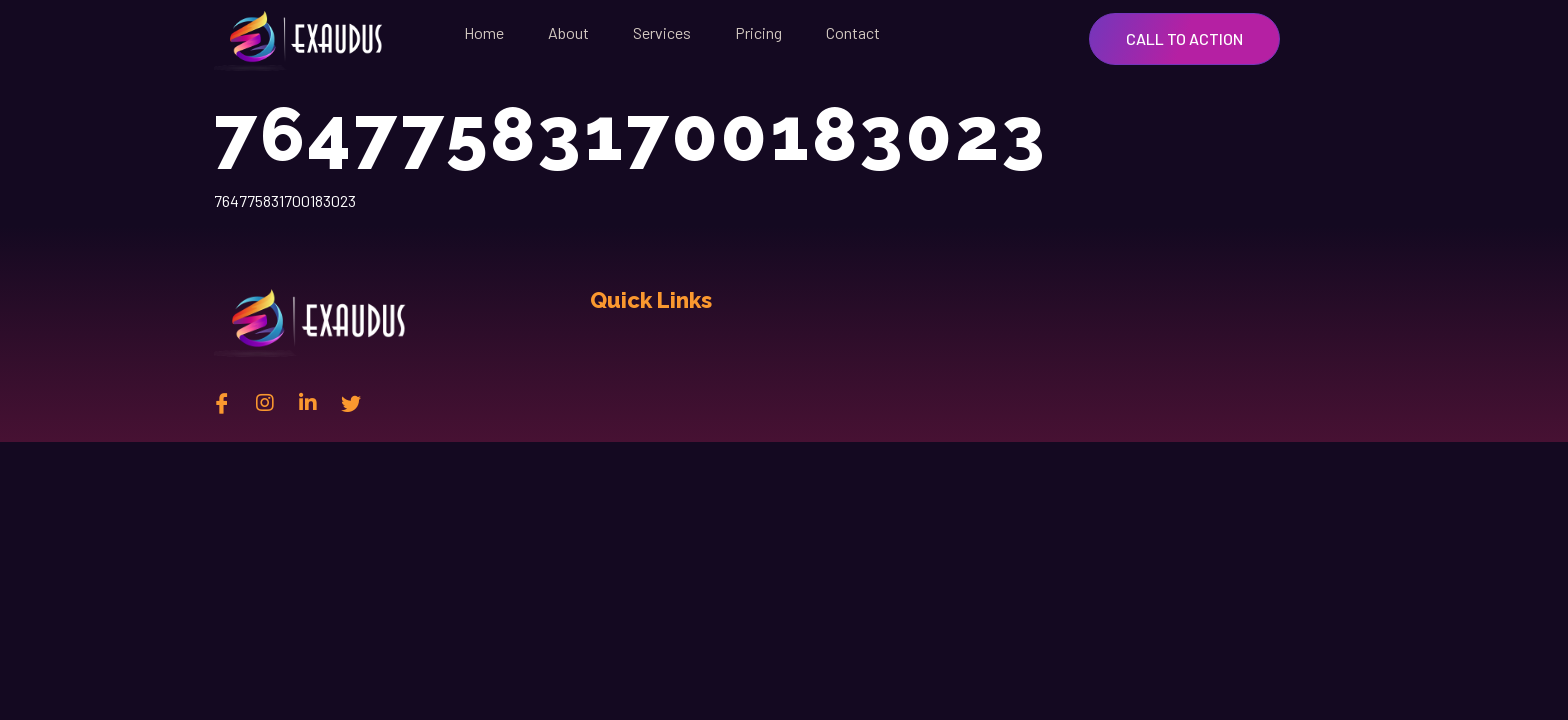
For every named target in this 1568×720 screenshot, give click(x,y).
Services (662, 32)
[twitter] (351, 402)
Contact (853, 32)
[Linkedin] (308, 402)
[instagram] (265, 402)
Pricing (758, 32)
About (568, 32)
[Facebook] (222, 402)
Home (484, 32)
